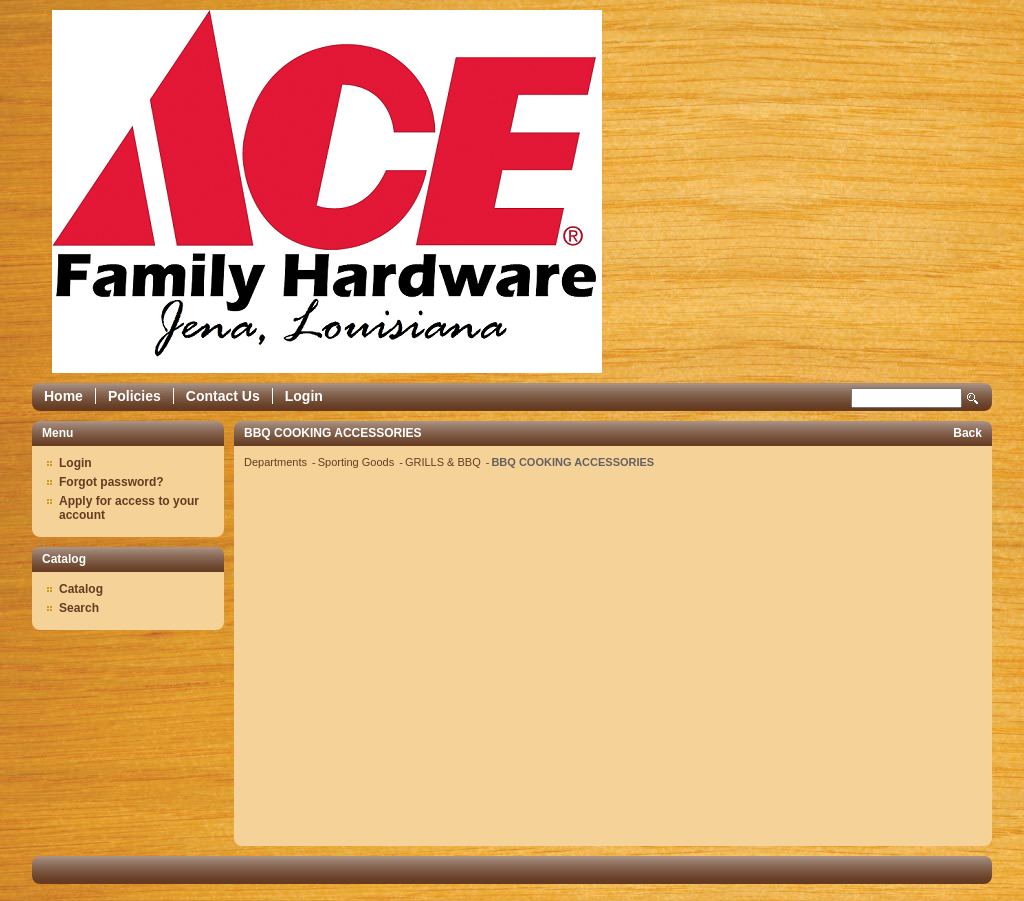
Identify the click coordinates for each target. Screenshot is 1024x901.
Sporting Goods (358, 462)
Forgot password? (111, 482)
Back (967, 433)
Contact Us (223, 396)
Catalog (81, 589)
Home (63, 396)
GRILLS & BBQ (444, 462)
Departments (277, 462)
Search (973, 398)
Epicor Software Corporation (327, 191)
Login (304, 396)
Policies (134, 396)
